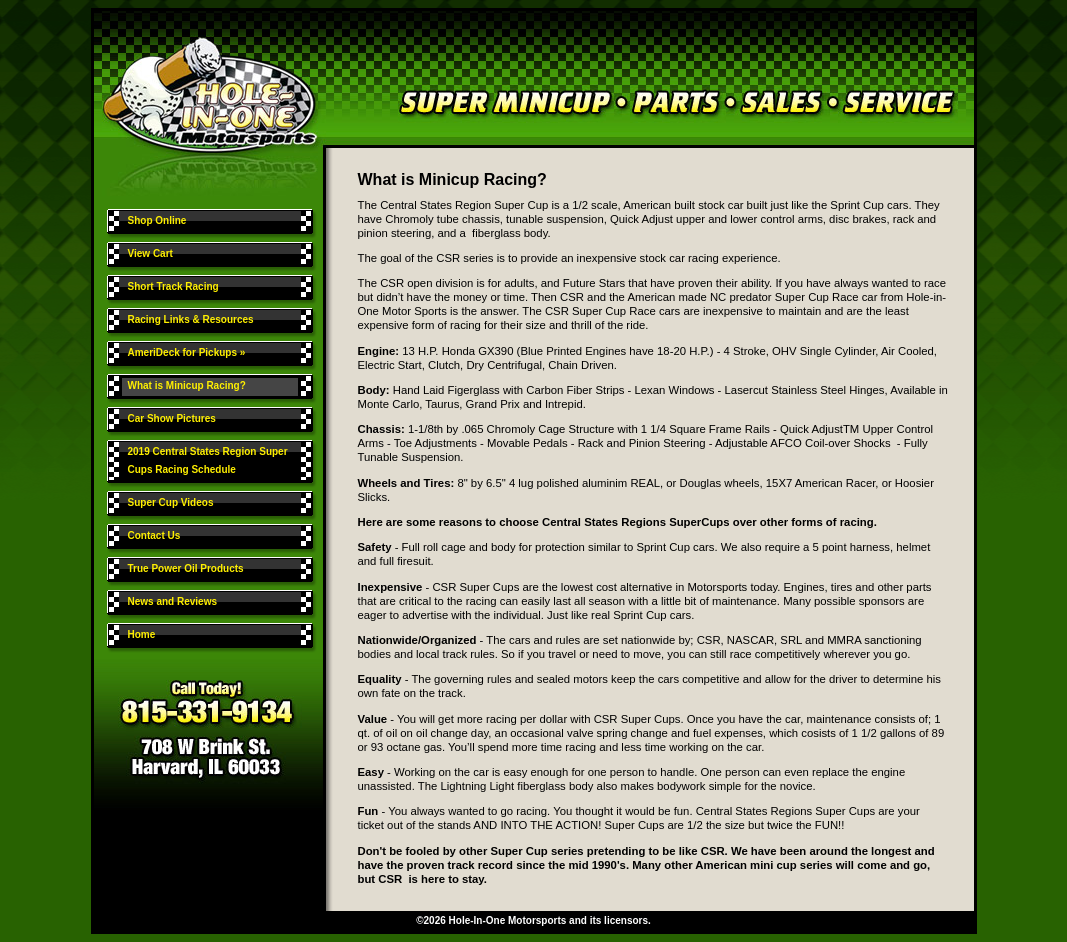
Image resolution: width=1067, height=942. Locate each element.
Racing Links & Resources (191, 319)
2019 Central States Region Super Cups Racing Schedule (208, 460)
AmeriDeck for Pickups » (188, 352)
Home (142, 634)
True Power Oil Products (186, 568)
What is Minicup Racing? (187, 385)
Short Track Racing (173, 286)
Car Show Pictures (172, 418)
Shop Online (157, 220)
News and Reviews (172, 601)
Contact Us (154, 535)
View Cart (150, 253)
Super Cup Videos (171, 502)
